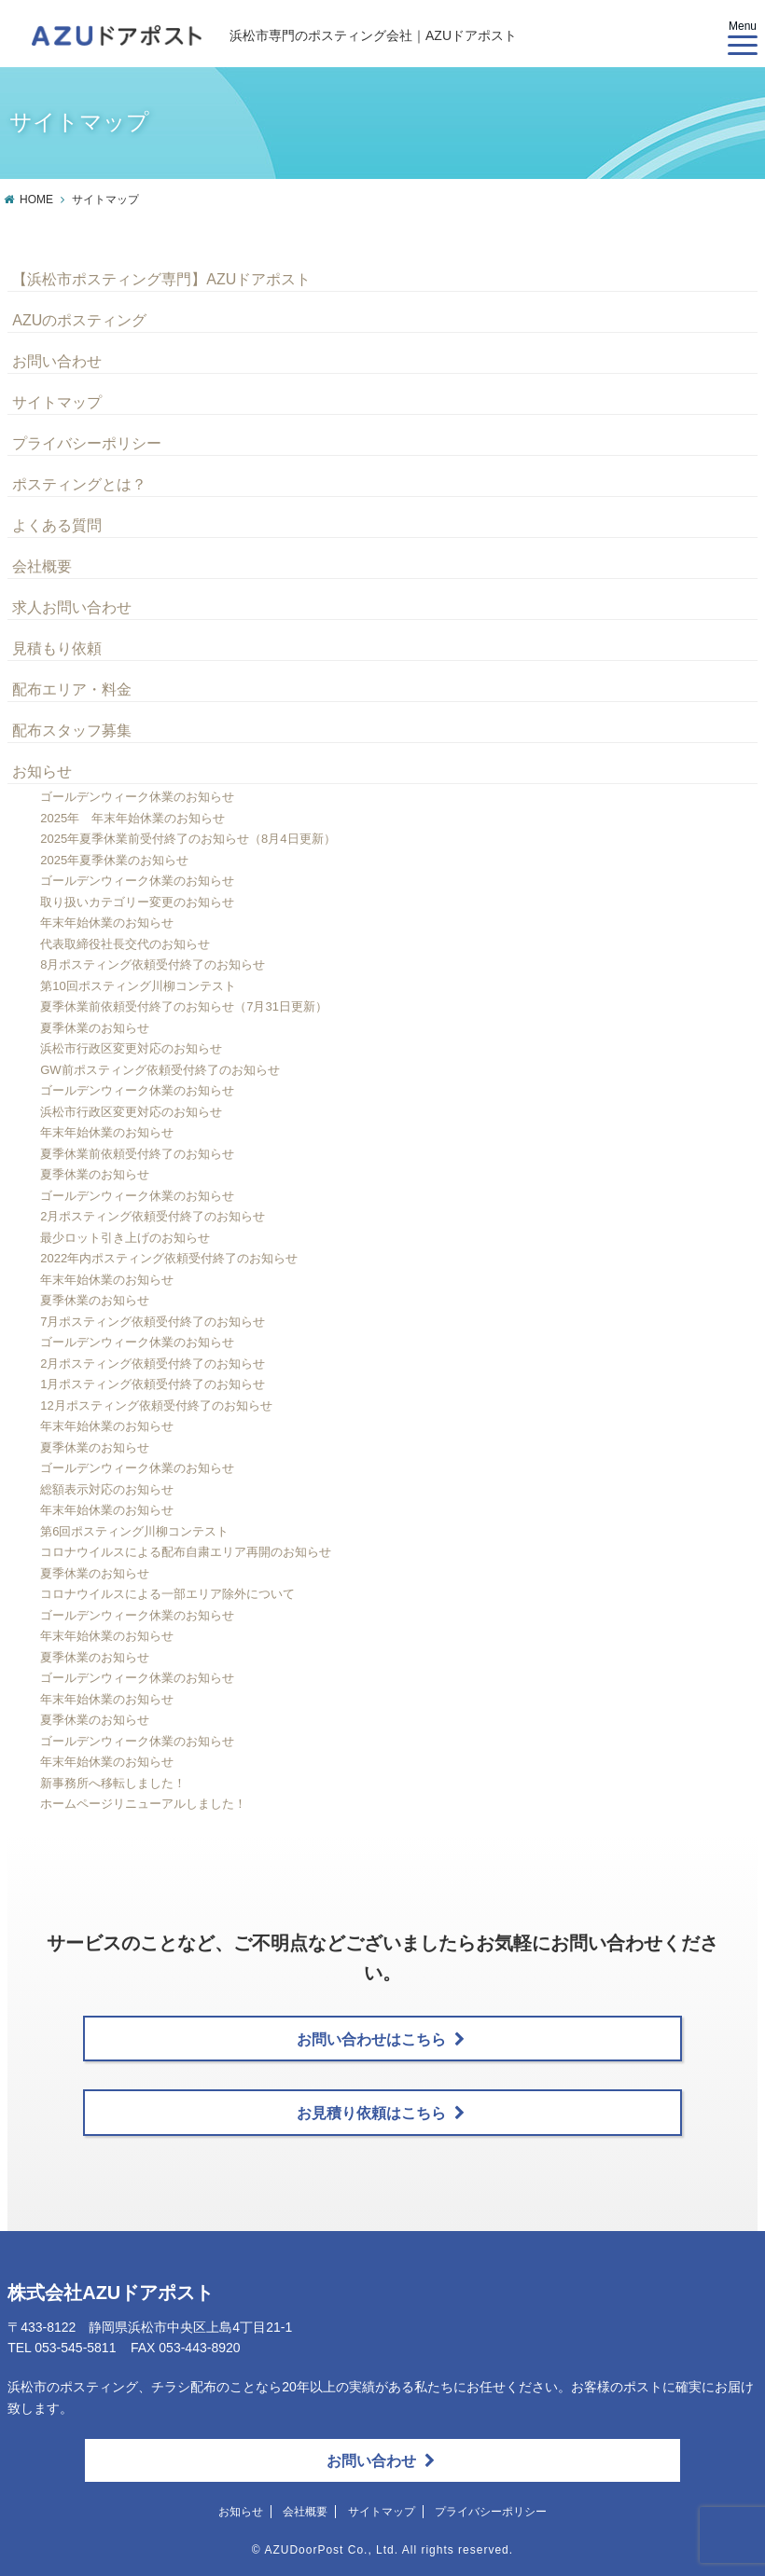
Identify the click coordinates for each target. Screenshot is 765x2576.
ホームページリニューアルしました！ (143, 1804)
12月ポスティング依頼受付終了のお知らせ (155, 1405)
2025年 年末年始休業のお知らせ (132, 818)
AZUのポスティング (79, 320)
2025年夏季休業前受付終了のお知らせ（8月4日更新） (187, 839)
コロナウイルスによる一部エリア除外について (167, 1594)
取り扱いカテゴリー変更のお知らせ (137, 902)
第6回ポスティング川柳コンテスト (134, 1531)
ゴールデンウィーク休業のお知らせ (137, 797)
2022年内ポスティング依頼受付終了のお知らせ (169, 1258)
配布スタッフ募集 (72, 730)
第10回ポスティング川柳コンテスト (137, 986)
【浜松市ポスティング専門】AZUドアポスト (161, 279)
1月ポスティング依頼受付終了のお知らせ (152, 1384)
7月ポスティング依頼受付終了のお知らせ (152, 1322)
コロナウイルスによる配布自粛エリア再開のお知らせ (185, 1552)
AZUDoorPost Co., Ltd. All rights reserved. (388, 2549)
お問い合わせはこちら (380, 2039)
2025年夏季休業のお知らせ (114, 860)
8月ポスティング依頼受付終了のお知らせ (152, 964)
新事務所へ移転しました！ (113, 1783)
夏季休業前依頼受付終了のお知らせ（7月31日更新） (183, 1006)
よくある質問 (57, 525)
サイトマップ (57, 402)
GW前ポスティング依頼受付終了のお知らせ (159, 1070)
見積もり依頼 (57, 648)
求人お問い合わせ (72, 607)
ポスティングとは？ (79, 484)
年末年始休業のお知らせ (107, 923)
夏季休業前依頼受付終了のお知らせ (137, 1154)
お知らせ (42, 771)
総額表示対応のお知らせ (107, 1489)
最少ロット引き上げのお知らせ (125, 1238)
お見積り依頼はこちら (380, 2113)
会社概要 (42, 566)
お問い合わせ (57, 361)
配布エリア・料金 (72, 689)
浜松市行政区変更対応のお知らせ (131, 1048)
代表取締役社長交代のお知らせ (125, 944)
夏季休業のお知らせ (94, 1028)
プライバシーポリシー (86, 443)
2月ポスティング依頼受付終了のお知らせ (152, 1216)
